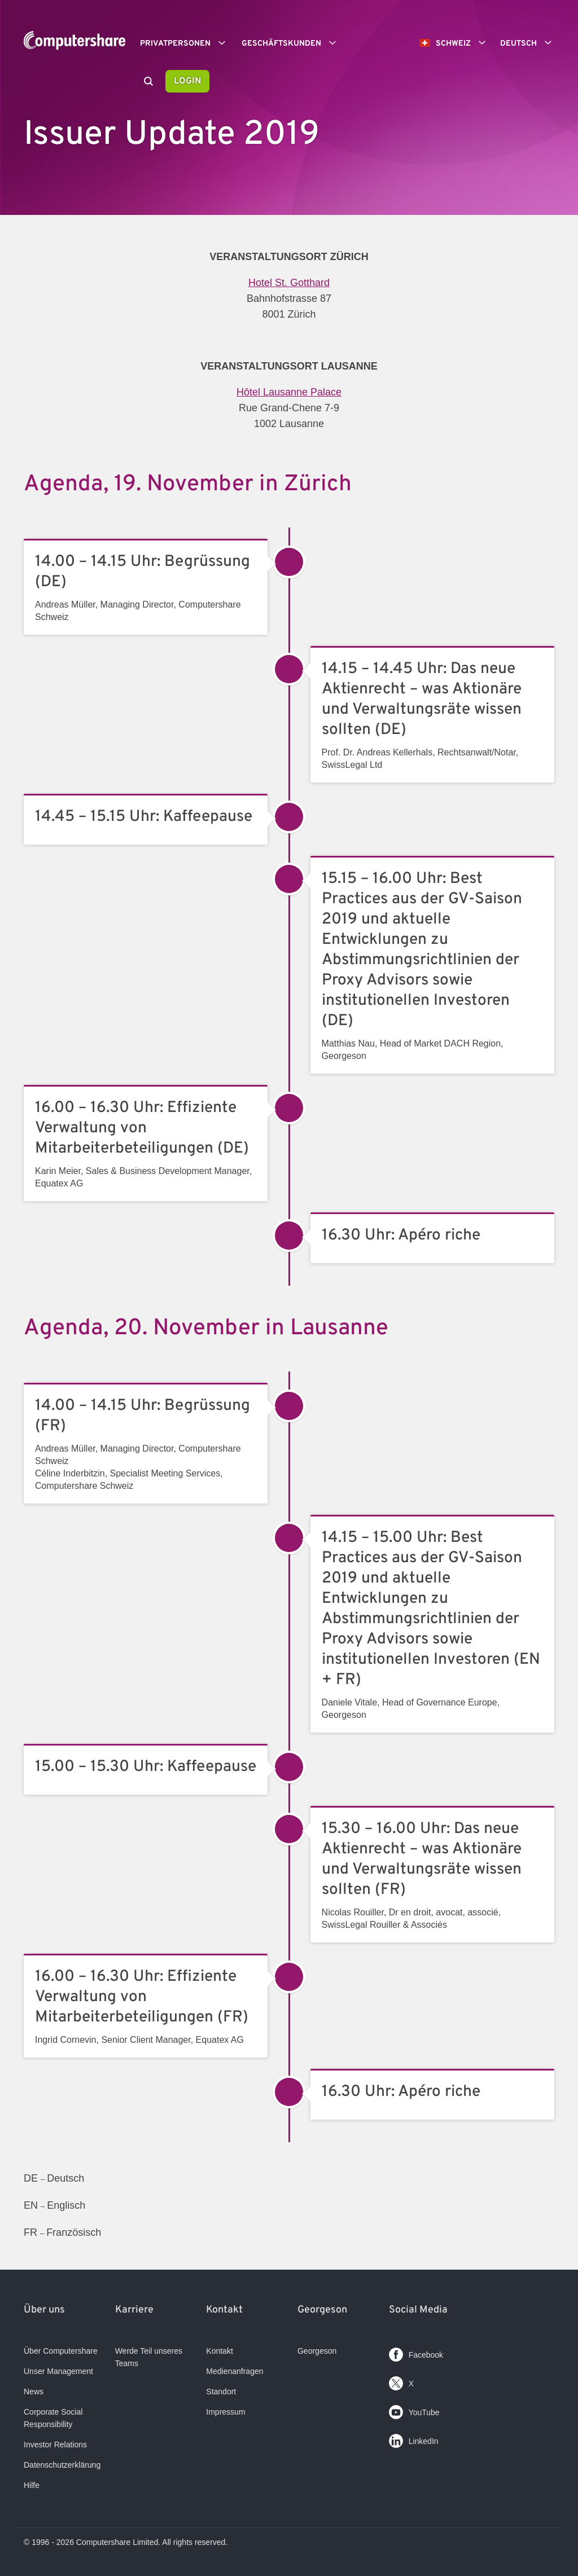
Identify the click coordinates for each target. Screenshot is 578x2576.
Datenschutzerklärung (62, 2464)
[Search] (148, 82)
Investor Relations (55, 2444)
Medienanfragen (234, 2371)
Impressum (225, 2411)
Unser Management (58, 2371)
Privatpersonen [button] (186, 43)
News (33, 2391)
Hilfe (32, 2485)
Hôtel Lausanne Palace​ (289, 392)
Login (187, 81)
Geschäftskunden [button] (293, 43)
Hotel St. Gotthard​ (289, 282)
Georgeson (316, 2350)
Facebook (416, 2352)
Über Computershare (61, 2350)
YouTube (414, 2409)
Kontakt (219, 2350)
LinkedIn (414, 2438)
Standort (221, 2391)
